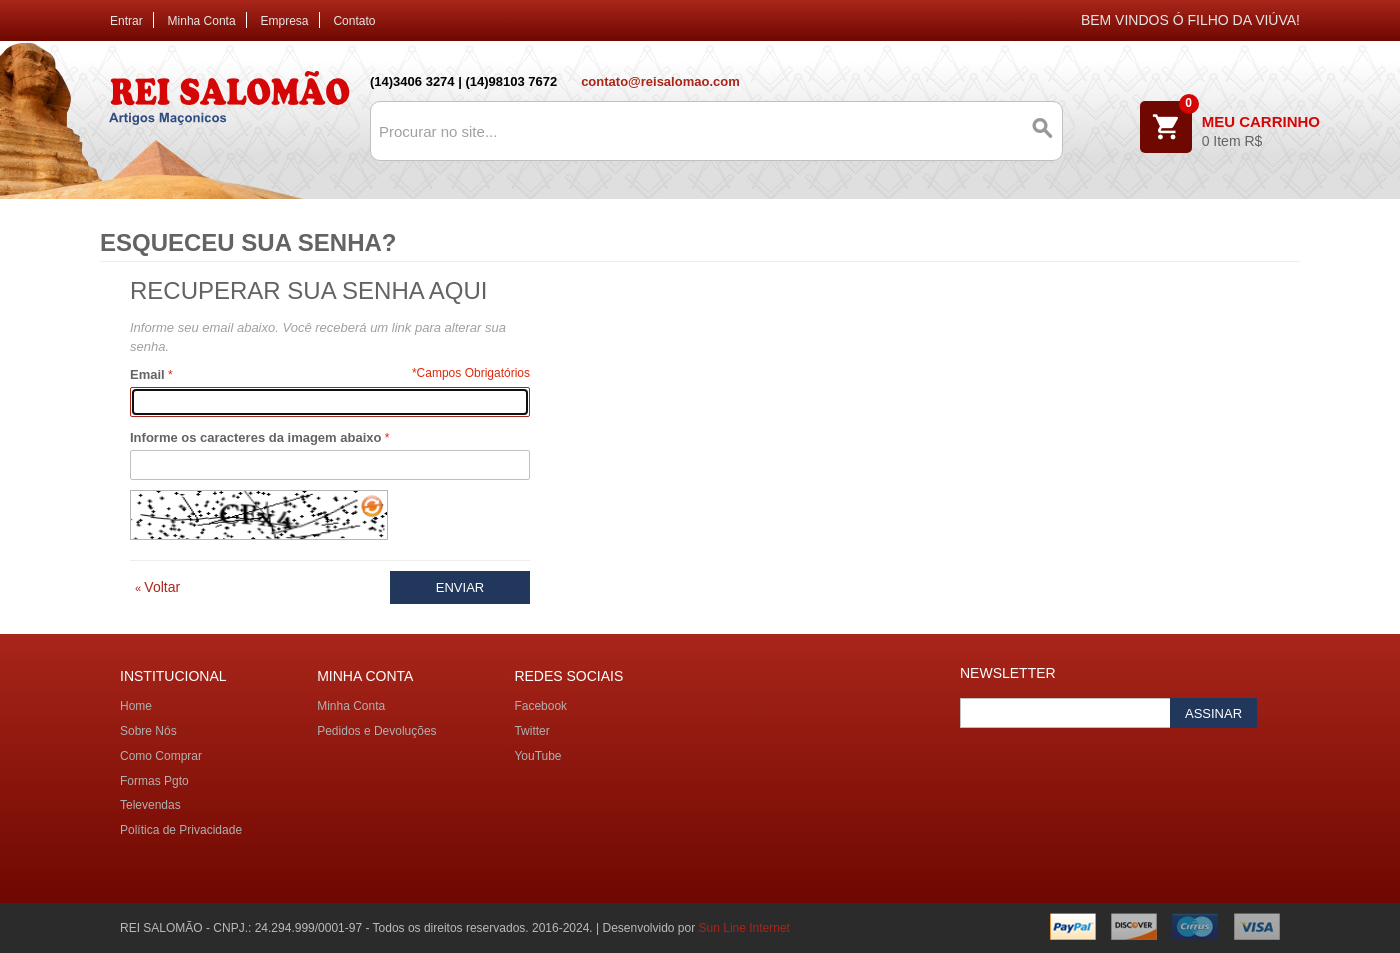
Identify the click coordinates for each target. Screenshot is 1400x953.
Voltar (157, 587)
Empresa (285, 21)
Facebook (540, 706)
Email (147, 374)
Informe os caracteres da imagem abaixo (255, 437)
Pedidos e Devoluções (376, 731)
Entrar (126, 21)
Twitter (531, 731)
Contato (354, 21)
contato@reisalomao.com (660, 81)
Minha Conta (202, 21)
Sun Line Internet (744, 928)
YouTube (537, 756)
